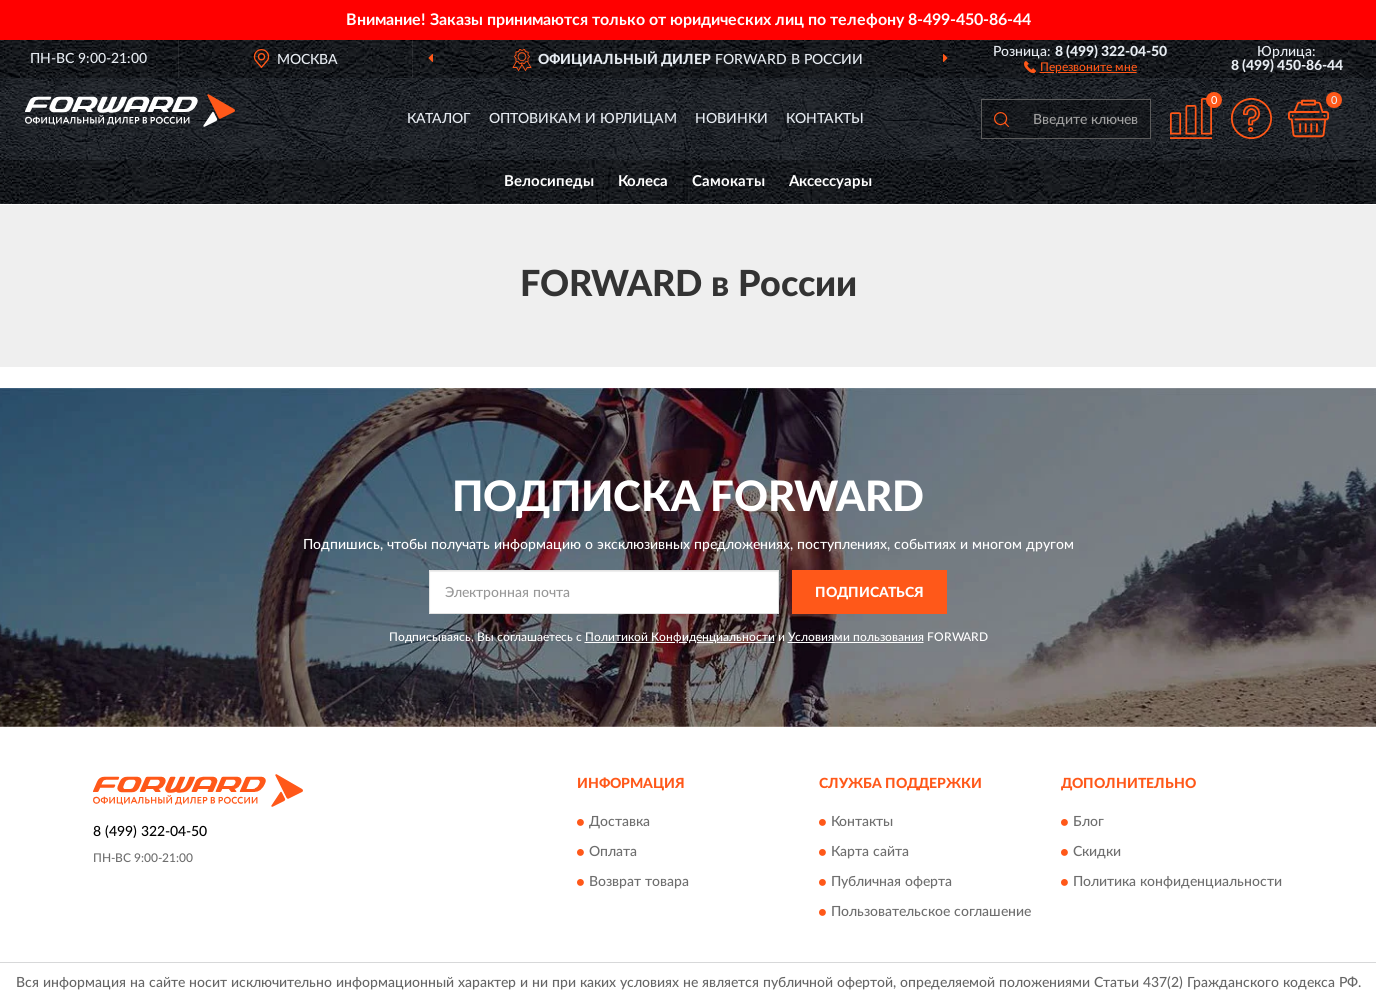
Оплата (613, 852)
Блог (1088, 822)
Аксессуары (830, 181)
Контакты (825, 119)
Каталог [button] (439, 119)
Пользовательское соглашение (931, 912)
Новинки (731, 119)
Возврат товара (639, 882)
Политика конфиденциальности (1177, 882)
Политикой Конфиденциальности (680, 637)
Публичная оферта (891, 882)
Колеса (643, 181)
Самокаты (728, 181)
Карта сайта (870, 852)
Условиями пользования (856, 637)
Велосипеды (549, 181)
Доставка (619, 822)
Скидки (1097, 852)
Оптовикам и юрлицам (583, 119)
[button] (1080, 66)
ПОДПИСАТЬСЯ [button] (869, 593)
